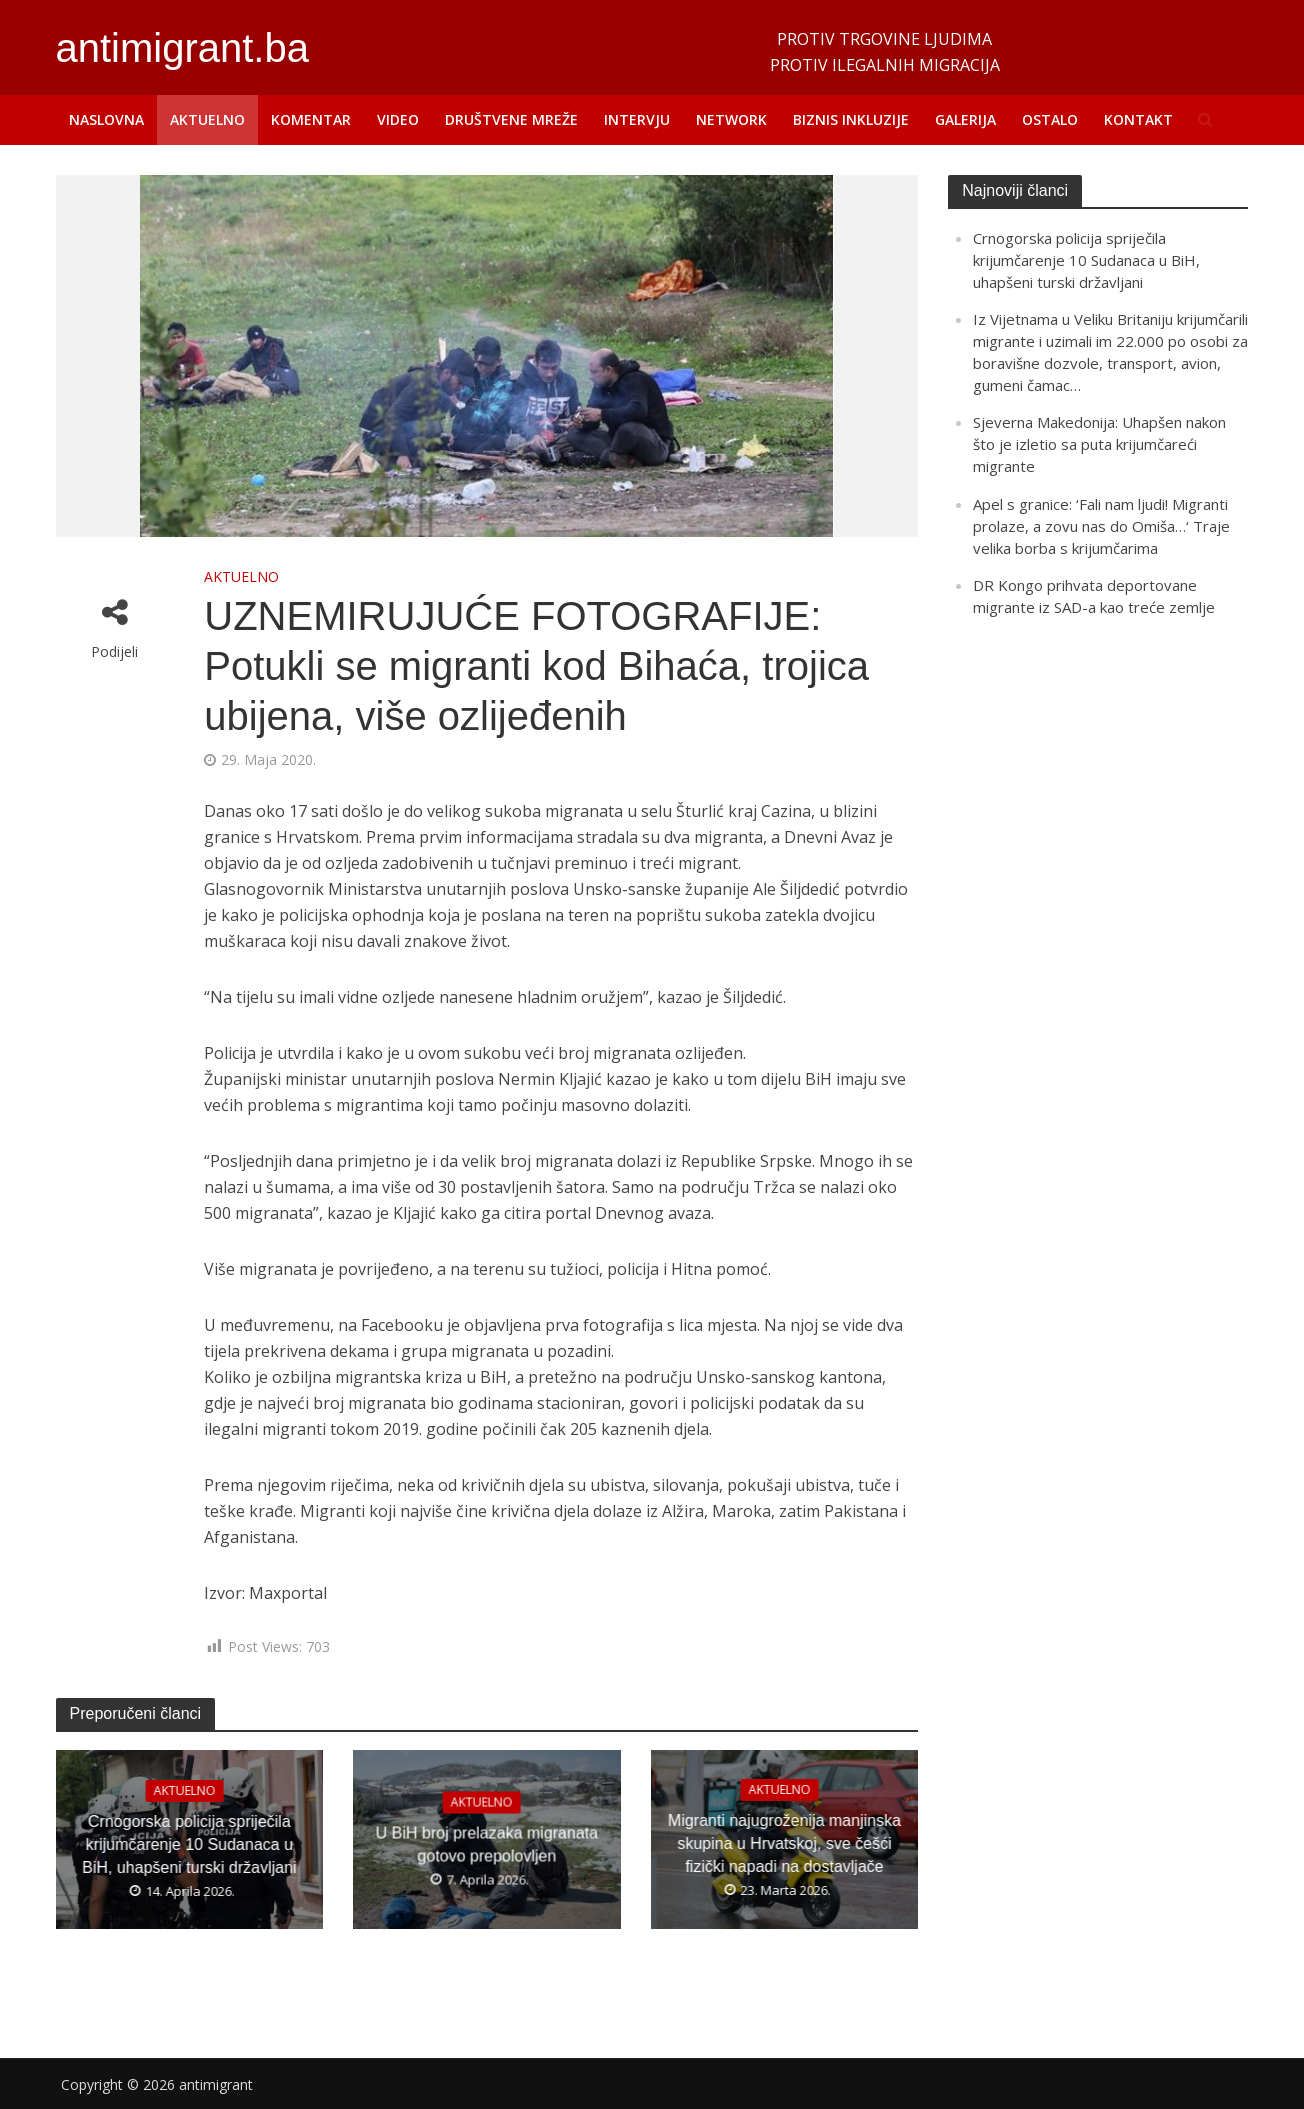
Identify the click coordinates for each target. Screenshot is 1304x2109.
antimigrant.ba (182, 48)
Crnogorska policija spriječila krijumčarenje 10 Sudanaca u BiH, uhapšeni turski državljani (189, 1843)
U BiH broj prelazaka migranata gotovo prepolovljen (487, 1843)
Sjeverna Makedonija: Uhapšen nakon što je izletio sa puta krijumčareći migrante (1099, 444)
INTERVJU (637, 119)
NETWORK (731, 119)
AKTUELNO (207, 119)
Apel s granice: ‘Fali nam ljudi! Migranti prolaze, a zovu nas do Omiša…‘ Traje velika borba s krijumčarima (1101, 526)
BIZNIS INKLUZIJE (851, 119)
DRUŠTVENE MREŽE (511, 119)
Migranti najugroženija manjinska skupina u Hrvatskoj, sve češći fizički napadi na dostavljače (784, 1843)
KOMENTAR (311, 119)
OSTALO (1050, 119)
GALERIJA (965, 119)
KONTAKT (1138, 119)
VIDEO (398, 119)
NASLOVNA (106, 119)
